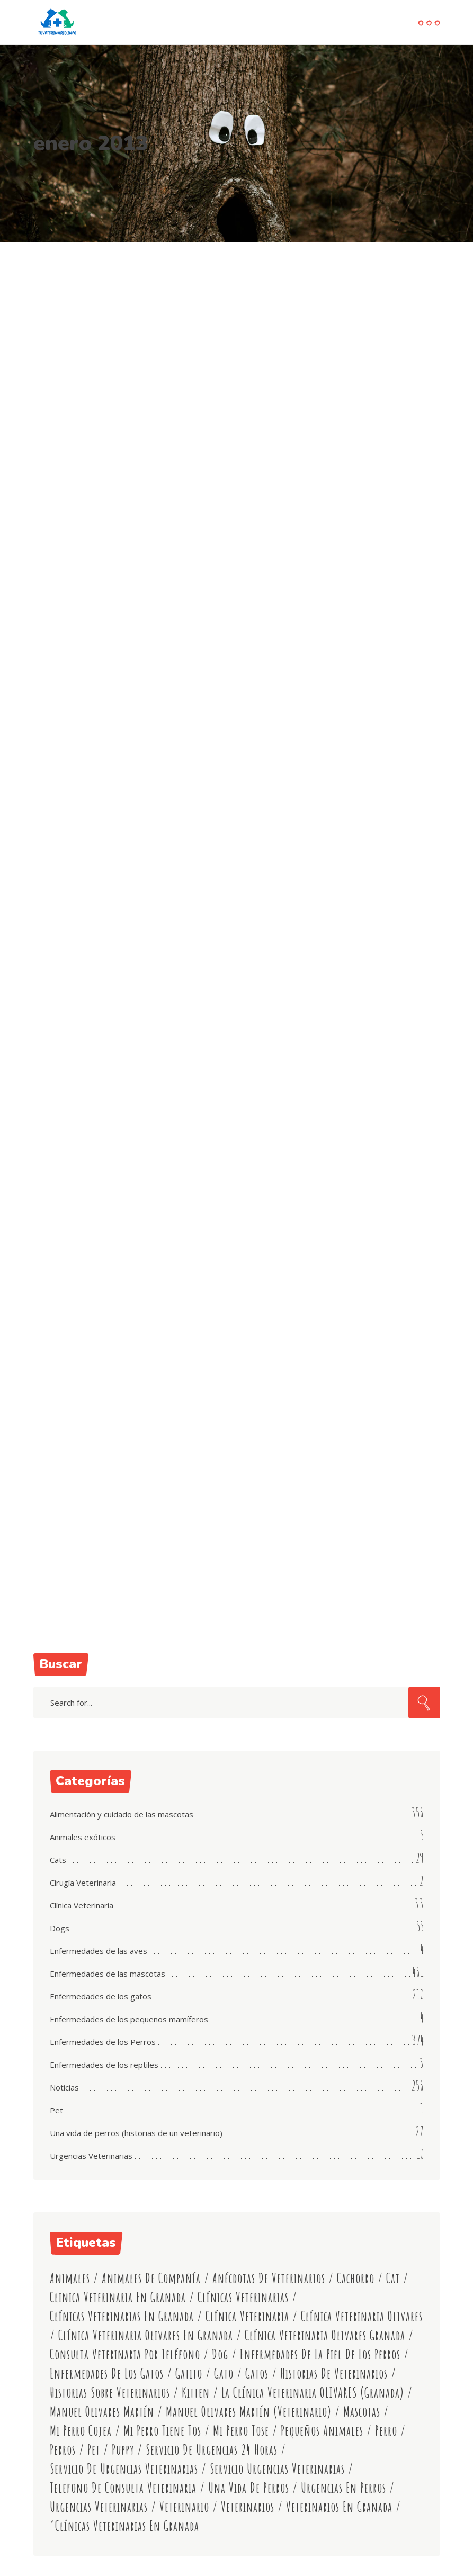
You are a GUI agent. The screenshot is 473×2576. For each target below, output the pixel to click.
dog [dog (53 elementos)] (220, 2354)
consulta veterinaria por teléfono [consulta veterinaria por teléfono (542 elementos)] (125, 2354)
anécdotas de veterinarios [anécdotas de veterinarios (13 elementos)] (268, 2278)
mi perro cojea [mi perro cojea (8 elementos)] (81, 2430)
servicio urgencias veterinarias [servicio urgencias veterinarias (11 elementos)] (277, 2468)
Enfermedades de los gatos (100, 1996)
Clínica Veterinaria (81, 1905)
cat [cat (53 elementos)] (393, 2278)
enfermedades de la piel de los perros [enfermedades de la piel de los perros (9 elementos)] (320, 2354)
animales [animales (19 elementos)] (70, 2278)
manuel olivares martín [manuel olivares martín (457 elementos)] (102, 2411)
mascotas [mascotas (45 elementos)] (361, 2411)
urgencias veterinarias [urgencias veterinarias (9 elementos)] (99, 2507)
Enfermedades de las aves (98, 1950)
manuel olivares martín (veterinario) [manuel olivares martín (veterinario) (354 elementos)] (249, 2411)
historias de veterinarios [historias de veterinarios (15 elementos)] (334, 2373)
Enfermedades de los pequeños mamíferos (129, 2019)
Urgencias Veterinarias (91, 2155)
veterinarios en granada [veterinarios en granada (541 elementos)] (339, 2507)
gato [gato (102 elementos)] (224, 2373)
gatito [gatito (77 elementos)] (188, 2373)
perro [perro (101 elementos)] (386, 2430)
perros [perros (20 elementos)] (63, 2449)
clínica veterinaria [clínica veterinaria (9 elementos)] (247, 2316)
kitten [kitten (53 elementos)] (196, 2392)
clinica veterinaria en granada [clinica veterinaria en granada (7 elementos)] (118, 2297)
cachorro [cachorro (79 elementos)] (355, 2278)
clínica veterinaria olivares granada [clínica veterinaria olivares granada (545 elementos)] (325, 2335)
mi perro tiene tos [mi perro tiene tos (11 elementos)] (162, 2430)
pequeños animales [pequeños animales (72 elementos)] (322, 2430)
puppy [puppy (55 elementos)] (123, 2449)
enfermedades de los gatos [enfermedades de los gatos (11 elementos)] (107, 2373)
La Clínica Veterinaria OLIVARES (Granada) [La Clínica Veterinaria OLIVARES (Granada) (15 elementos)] (312, 2392)
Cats (58, 1859)
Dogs (59, 1928)
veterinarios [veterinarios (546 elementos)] (247, 2507)
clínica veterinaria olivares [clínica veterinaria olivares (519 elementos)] (362, 2316)
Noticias (64, 2087)
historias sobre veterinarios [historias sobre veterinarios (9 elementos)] (110, 2392)
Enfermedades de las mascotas (107, 1973)
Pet (56, 2110)
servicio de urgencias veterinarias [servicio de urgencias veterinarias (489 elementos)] (124, 2468)
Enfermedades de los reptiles (104, 2064)
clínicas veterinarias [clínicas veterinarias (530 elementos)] (243, 2297)
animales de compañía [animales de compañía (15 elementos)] (151, 2278)
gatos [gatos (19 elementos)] (257, 2373)
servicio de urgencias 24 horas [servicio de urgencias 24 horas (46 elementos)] (212, 2449)
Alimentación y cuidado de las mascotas (121, 1814)
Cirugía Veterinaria (83, 1882)
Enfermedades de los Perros (103, 2042)
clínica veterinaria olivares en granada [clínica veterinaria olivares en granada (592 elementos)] (145, 2335)
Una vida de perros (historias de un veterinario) (136, 2133)
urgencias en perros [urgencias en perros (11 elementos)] (343, 2487)
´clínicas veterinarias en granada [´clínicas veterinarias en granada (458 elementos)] (124, 2526)
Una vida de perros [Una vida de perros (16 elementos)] (248, 2487)
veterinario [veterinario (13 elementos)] (184, 2507)
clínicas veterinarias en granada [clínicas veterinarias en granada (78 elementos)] (122, 2316)
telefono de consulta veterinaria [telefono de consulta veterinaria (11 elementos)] (123, 2487)
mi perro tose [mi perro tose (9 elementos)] (241, 2430)
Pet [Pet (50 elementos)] (93, 2449)
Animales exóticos (82, 1837)
